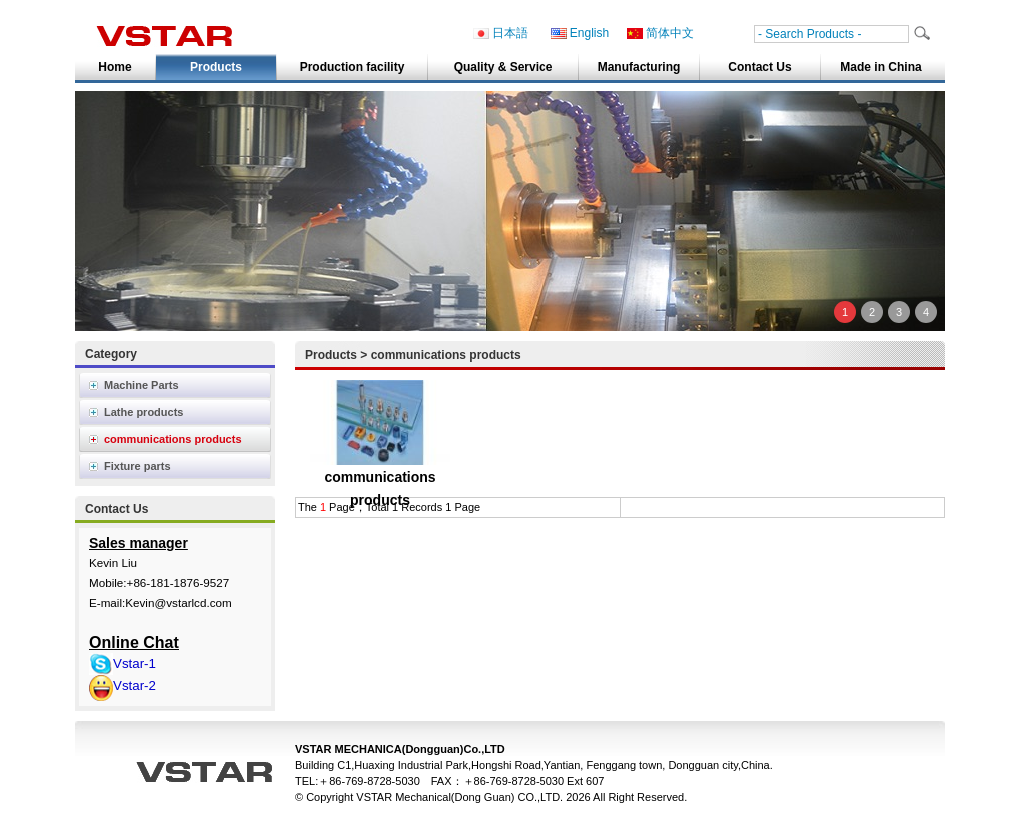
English (580, 33)
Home (114, 67)
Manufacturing (639, 67)
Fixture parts (137, 466)
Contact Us (759, 67)
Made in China (880, 67)
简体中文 (660, 33)
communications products (173, 439)
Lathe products (143, 412)
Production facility (352, 67)
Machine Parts (141, 385)
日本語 (500, 33)
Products (216, 67)
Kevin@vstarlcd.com (178, 602)
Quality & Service (503, 67)
